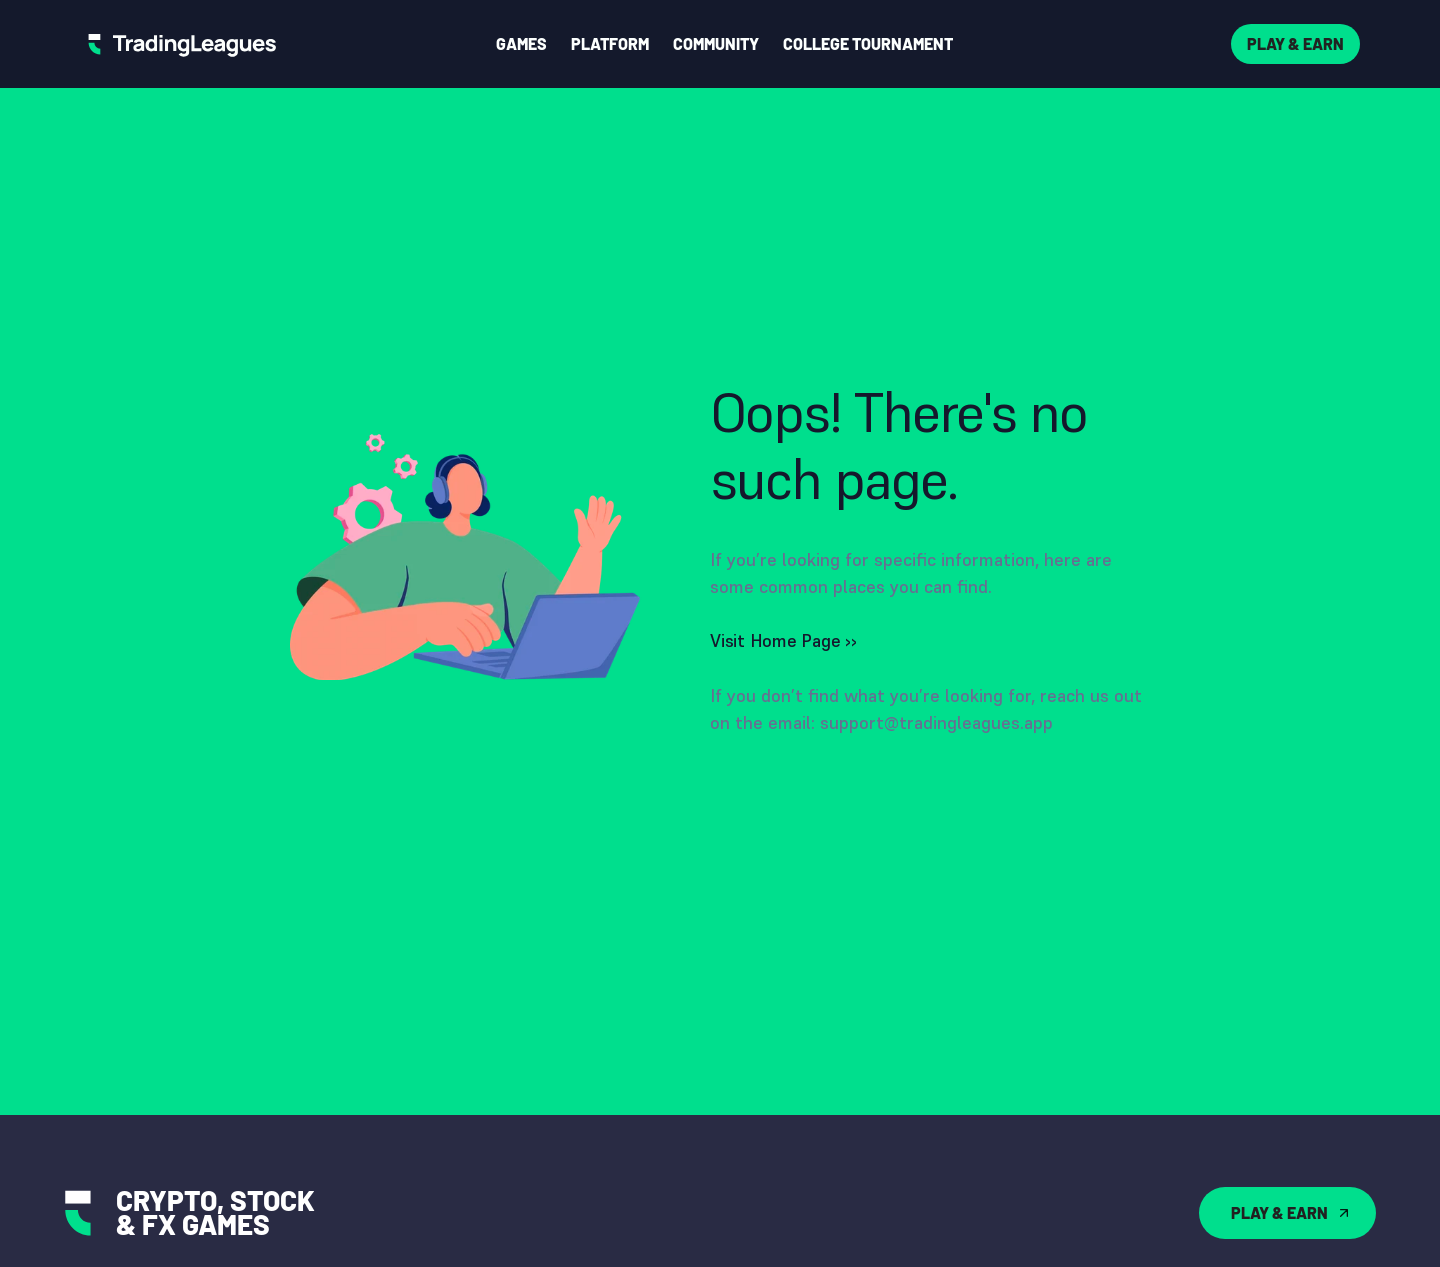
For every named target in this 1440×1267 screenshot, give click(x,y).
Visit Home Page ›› (783, 640)
